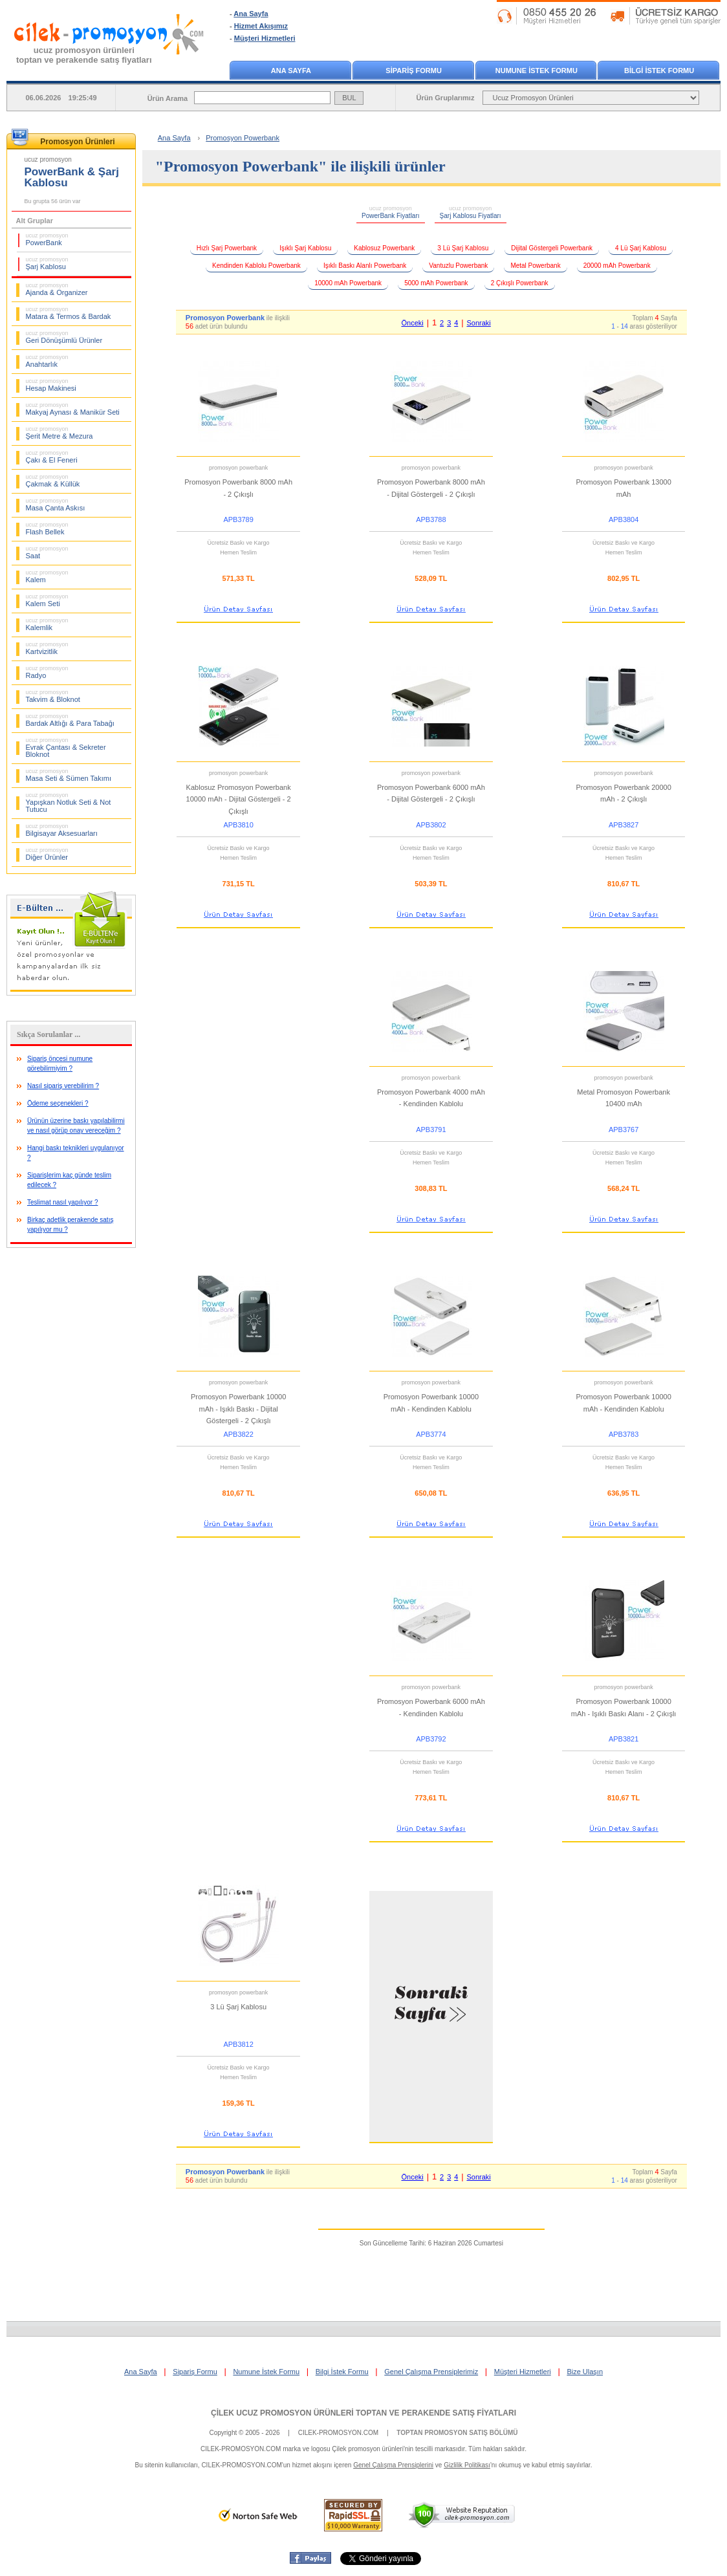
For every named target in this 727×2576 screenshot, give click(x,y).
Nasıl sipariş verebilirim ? (63, 1085)
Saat (47, 552)
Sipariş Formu (195, 2371)
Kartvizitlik (47, 648)
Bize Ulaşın (585, 2371)
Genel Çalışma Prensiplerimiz (431, 2371)
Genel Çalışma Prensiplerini (393, 2465)
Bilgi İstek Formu (342, 2371)
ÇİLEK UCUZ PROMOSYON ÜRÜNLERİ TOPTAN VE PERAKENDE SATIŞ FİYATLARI (363, 2413)
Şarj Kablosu (47, 263)
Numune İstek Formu (266, 2371)
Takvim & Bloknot (53, 696)
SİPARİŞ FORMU (413, 70)
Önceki (412, 323)
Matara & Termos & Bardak (68, 313)
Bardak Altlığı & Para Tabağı (70, 720)
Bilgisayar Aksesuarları (62, 830)
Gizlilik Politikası (467, 2465)
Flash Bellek (47, 528)
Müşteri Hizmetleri (265, 38)
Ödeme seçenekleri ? (58, 1103)
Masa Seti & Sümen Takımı (68, 775)
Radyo (47, 672)
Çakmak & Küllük (53, 481)
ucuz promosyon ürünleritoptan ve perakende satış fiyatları (84, 55)
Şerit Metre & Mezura (59, 433)
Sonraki (479, 323)
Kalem (47, 576)
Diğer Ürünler (47, 854)
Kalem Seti (47, 600)
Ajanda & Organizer (57, 289)
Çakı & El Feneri (52, 457)
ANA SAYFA (291, 70)
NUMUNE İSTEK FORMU (536, 70)
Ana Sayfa (250, 13)
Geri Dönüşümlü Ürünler (64, 337)
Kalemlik (47, 624)
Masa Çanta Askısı (55, 504)
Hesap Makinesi (51, 385)
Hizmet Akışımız (261, 26)
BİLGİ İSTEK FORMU (659, 70)
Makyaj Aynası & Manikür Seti (73, 409)
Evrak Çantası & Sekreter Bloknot (66, 747)
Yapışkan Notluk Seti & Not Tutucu (68, 802)
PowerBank (47, 239)
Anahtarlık (47, 361)
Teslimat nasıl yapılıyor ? (62, 1202)
